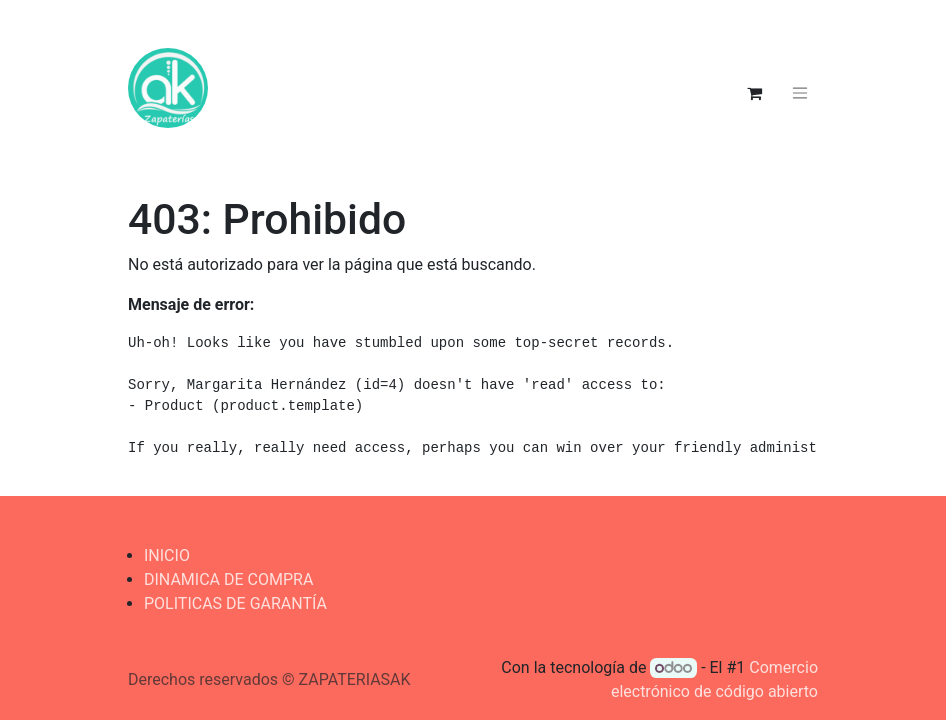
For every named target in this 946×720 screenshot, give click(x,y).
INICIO (167, 555)
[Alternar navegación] (800, 93)
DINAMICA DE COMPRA (228, 579)
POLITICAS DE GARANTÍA (235, 603)
